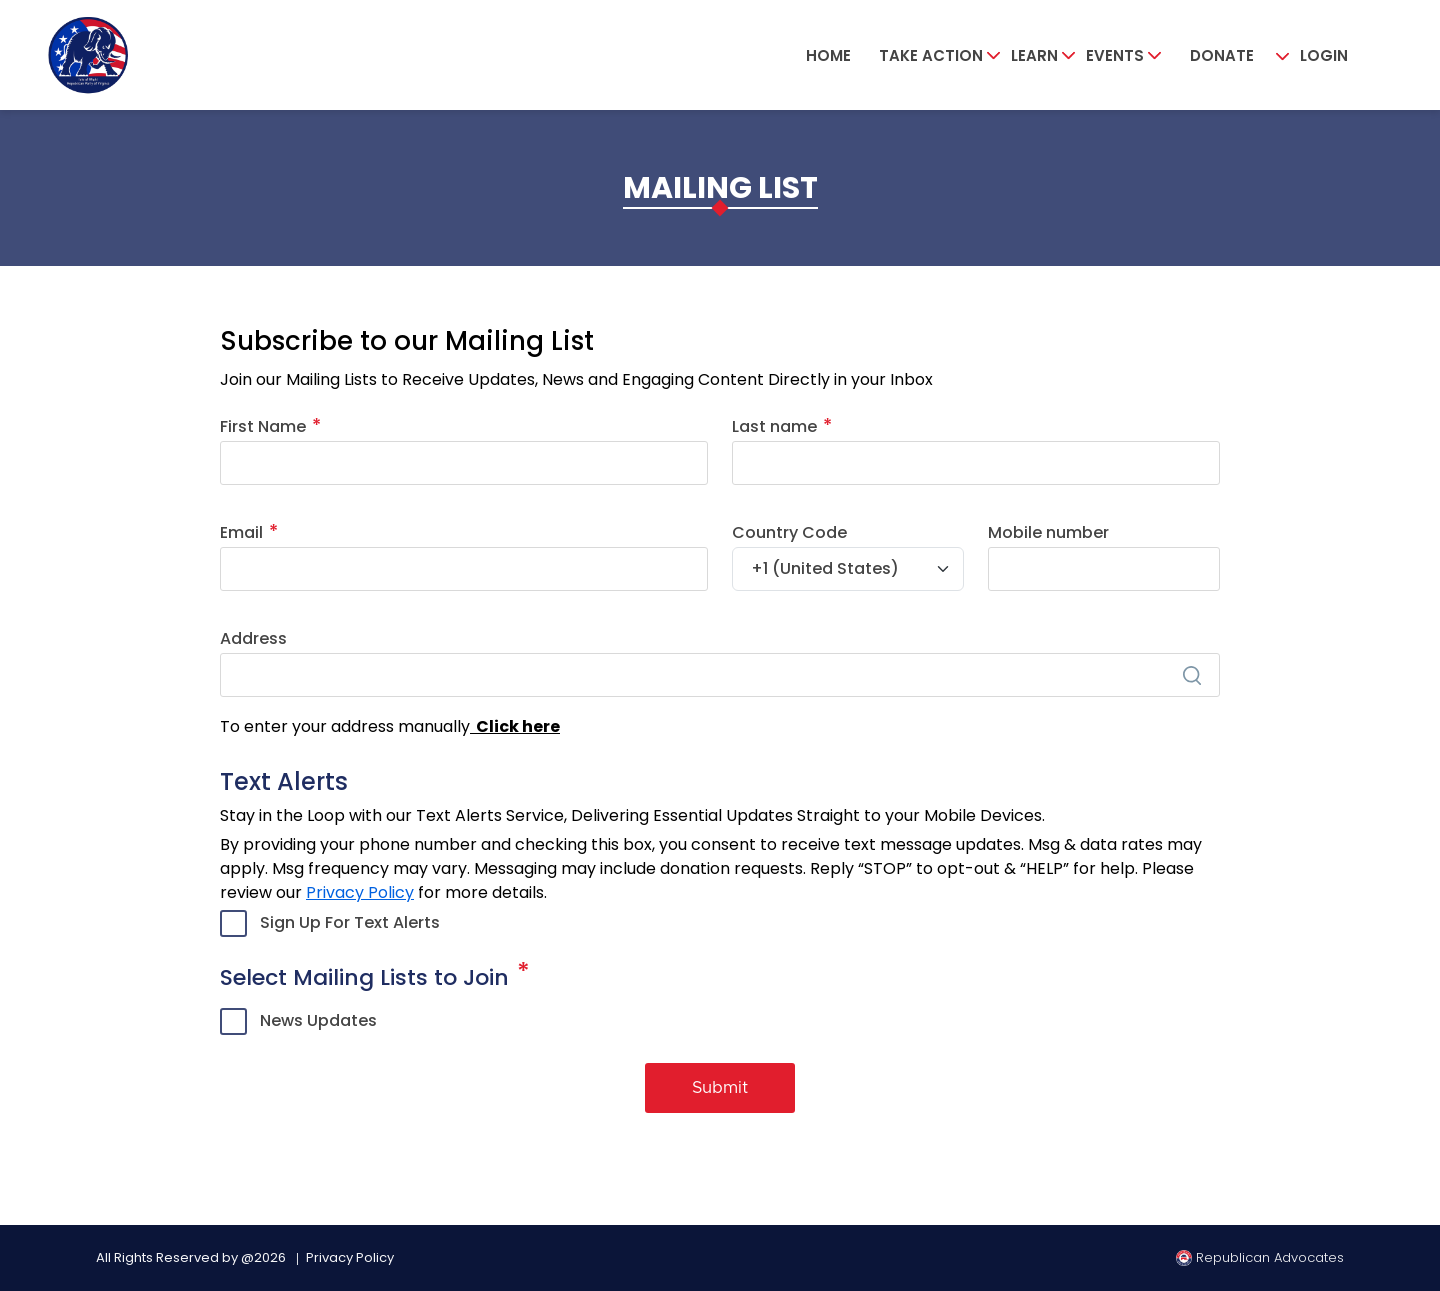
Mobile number (1048, 532)
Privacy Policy (360, 892)
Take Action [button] (931, 55)
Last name (774, 426)
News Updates (318, 1020)
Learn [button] (1034, 55)
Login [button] (1324, 55)
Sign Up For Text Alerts (350, 922)
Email (241, 532)
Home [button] (828, 55)
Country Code (789, 532)
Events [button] (1115, 55)
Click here (515, 726)
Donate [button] (1222, 55)
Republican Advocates (1260, 1257)
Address (253, 638)
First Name (263, 426)
